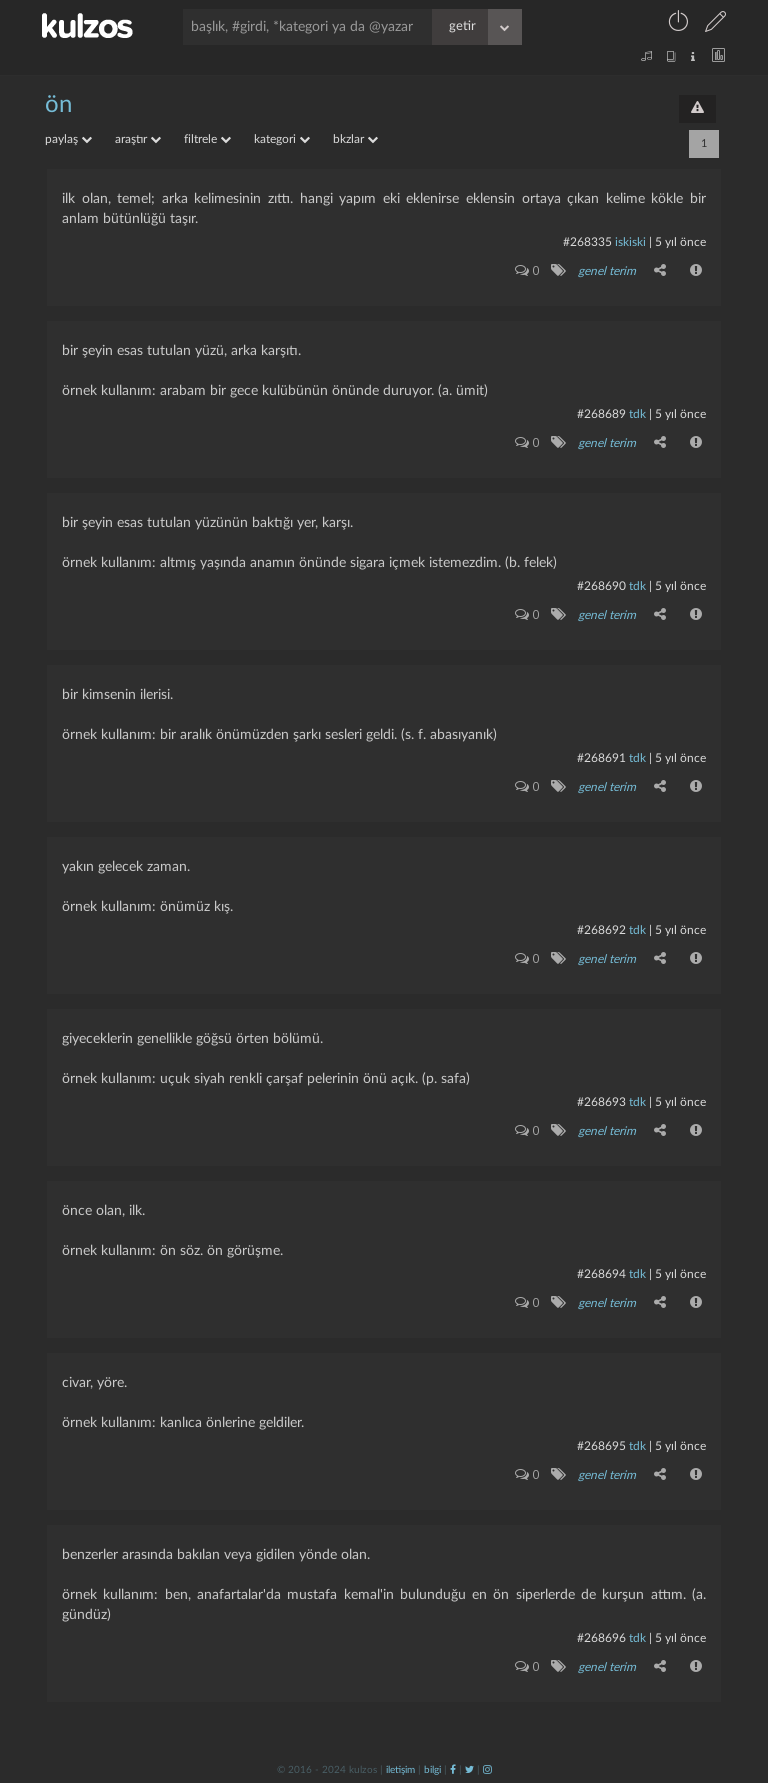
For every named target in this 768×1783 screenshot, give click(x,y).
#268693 (601, 1102)
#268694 (601, 1274)
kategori (282, 139)
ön (58, 105)
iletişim (400, 1770)
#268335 (587, 242)
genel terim (607, 271)
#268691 (601, 758)
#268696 (601, 1638)
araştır (138, 139)
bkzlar (355, 139)
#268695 (601, 1446)
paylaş (68, 139)
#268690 (601, 586)
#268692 (601, 930)
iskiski (630, 242)
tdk (637, 414)
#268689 (601, 414)
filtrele (207, 139)
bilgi (432, 1770)
